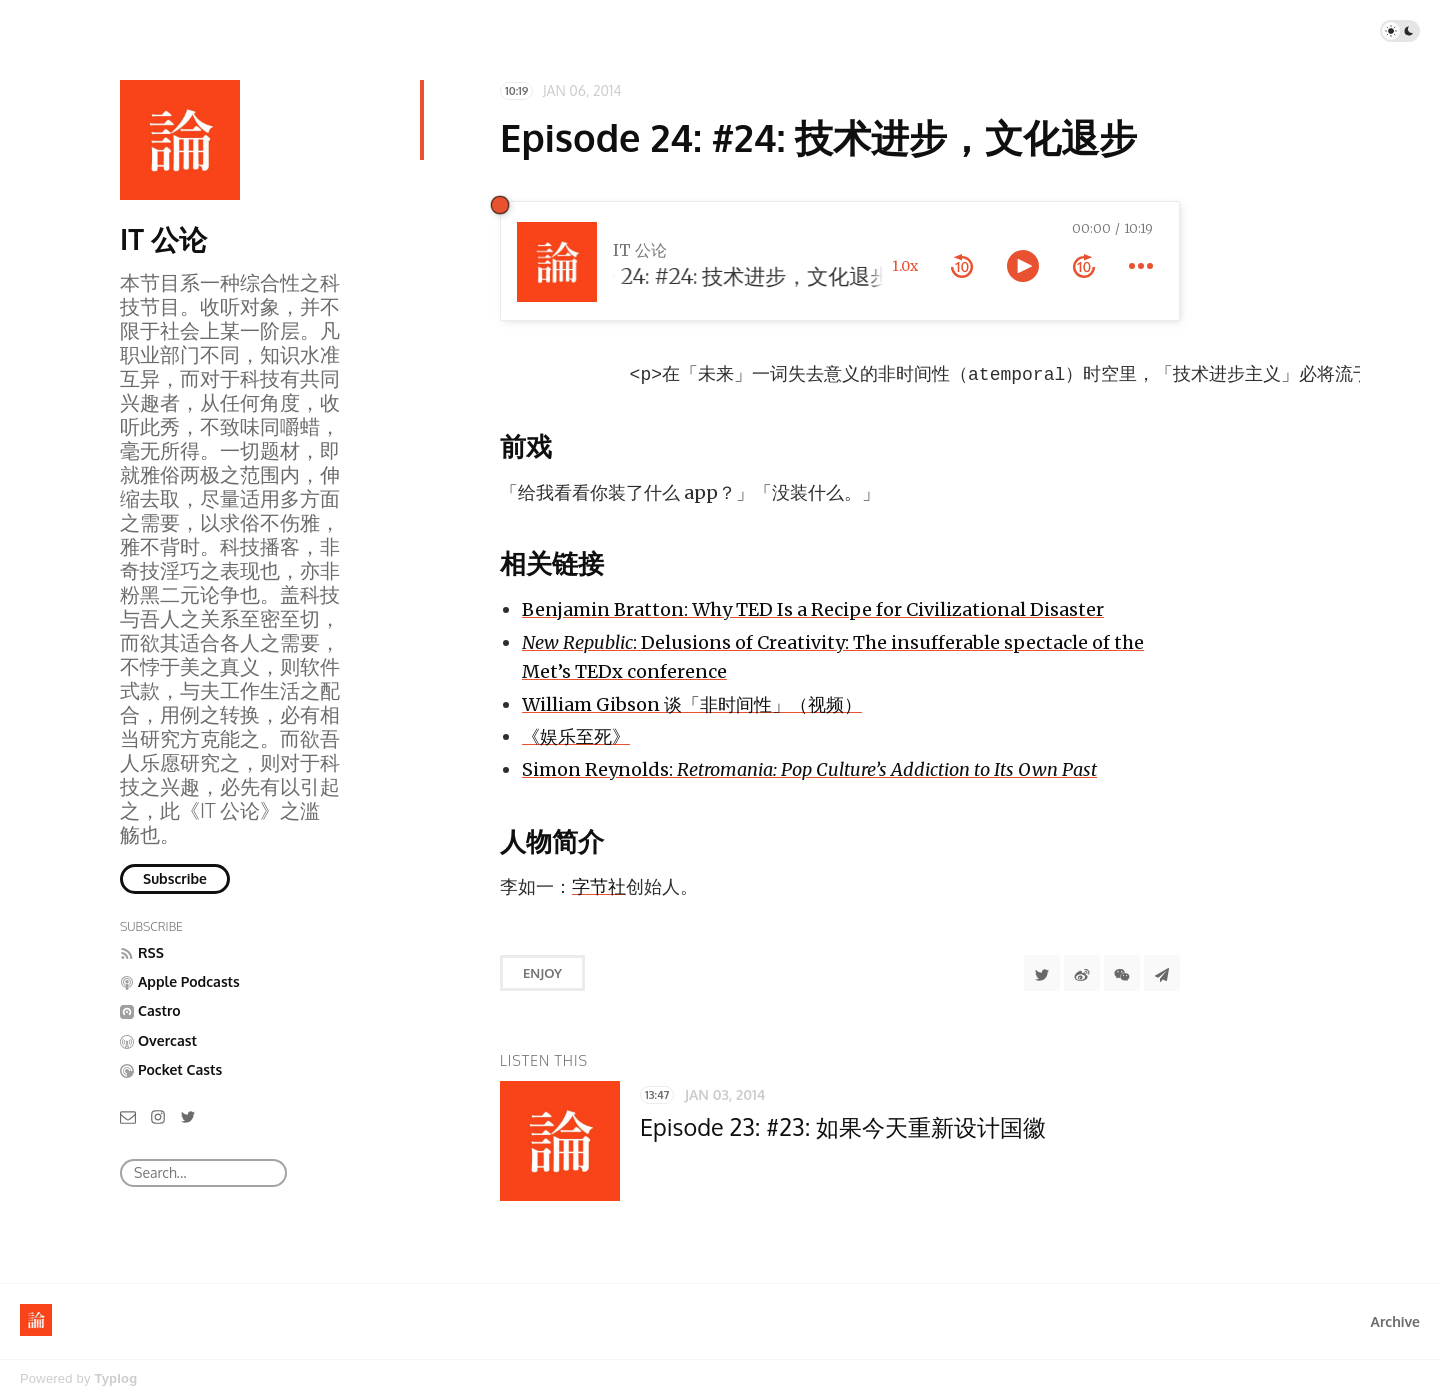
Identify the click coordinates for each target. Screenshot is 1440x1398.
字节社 (599, 888)
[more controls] (1141, 266)
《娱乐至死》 (576, 738)
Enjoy (542, 975)
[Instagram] (158, 1115)
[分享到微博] (1082, 975)
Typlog (115, 1378)
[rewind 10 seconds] (962, 266)
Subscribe (175, 878)
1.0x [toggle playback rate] (905, 266)
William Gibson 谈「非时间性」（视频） (692, 706)
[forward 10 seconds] (1084, 266)
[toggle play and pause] (1023, 266)
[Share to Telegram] (1162, 975)
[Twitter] (188, 1115)
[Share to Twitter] (1042, 975)
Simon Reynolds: (809, 771)
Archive (1395, 1321)
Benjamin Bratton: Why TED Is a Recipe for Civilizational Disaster (813, 611)
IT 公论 (163, 239)
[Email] (128, 1115)
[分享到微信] (1122, 975)
